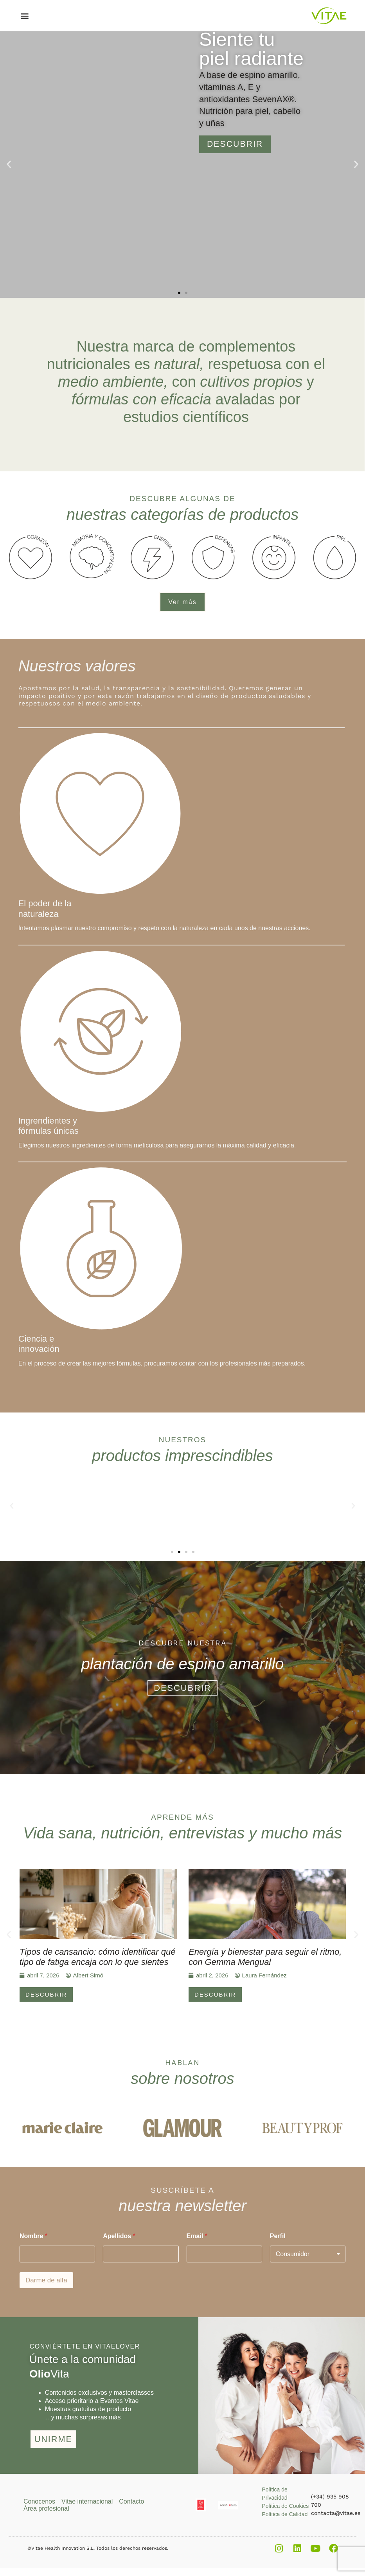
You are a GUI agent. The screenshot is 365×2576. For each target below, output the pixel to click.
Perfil (278, 2236)
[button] (24, 15)
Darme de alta (46, 2280)
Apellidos (119, 2236)
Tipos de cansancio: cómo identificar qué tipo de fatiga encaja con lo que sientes (97, 1957)
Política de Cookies (285, 2506)
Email (197, 2236)
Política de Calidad (284, 2514)
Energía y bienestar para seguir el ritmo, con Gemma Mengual (265, 1957)
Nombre (33, 2236)
